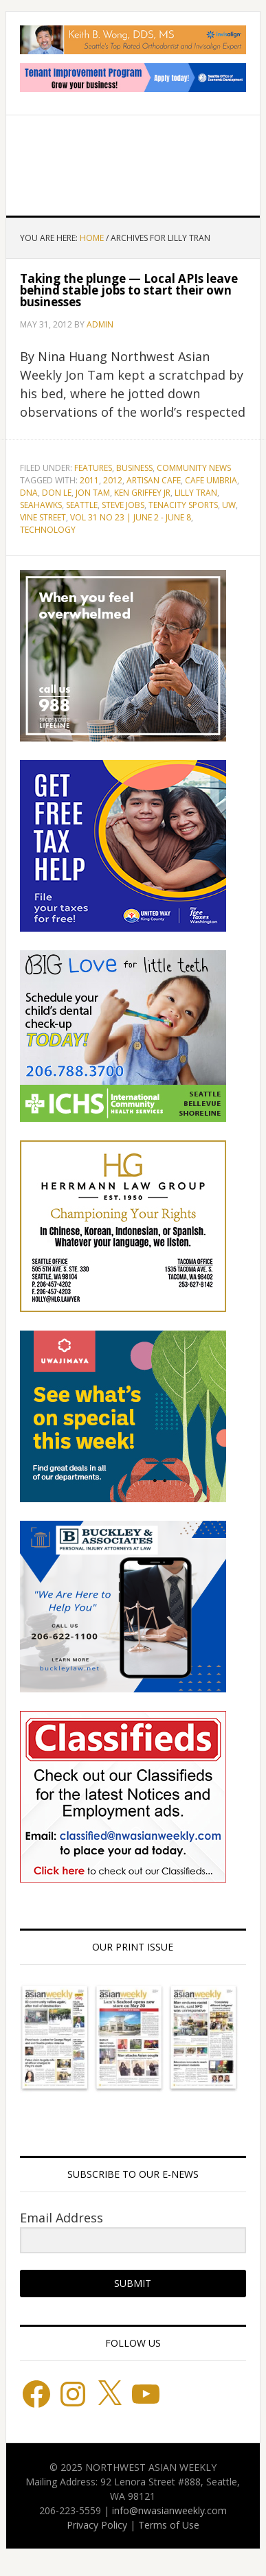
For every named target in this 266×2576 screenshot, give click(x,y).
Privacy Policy (97, 2524)
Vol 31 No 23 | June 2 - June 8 (130, 517)
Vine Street (43, 517)
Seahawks (41, 505)
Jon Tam (93, 492)
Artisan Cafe (153, 480)
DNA (29, 492)
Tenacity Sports (183, 505)
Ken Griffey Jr (142, 492)
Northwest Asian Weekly (133, 160)
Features (93, 468)
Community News (194, 468)
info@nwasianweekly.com (169, 2510)
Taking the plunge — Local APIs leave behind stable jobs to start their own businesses (129, 290)
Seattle (82, 505)
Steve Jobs (123, 505)
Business (134, 468)
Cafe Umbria (211, 480)
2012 (112, 480)
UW (229, 505)
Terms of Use (168, 2524)
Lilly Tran (196, 492)
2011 (89, 480)
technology (48, 530)
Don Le (56, 492)
